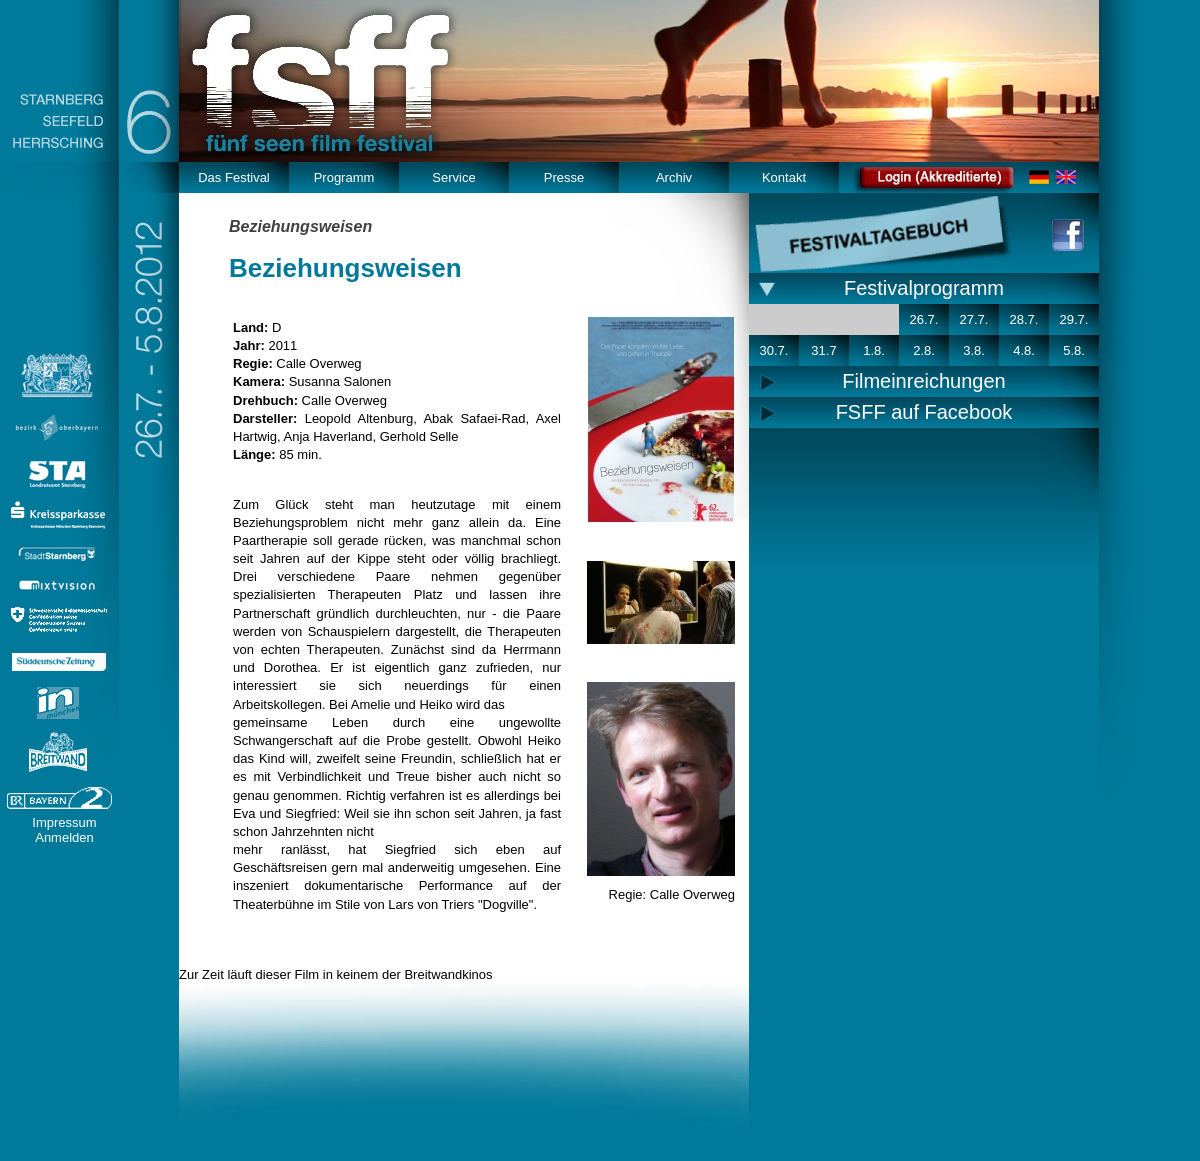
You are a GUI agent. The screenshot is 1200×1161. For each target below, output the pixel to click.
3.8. (974, 350)
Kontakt (784, 177)
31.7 (823, 350)
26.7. (924, 319)
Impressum (64, 822)
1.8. (874, 350)
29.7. (1074, 319)
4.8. (1024, 350)
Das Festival (234, 177)
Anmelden (64, 837)
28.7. (1024, 319)
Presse (564, 177)
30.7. (774, 350)
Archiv (674, 177)
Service (453, 177)
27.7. (974, 319)
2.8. (924, 350)
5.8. (1074, 350)
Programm (344, 177)
